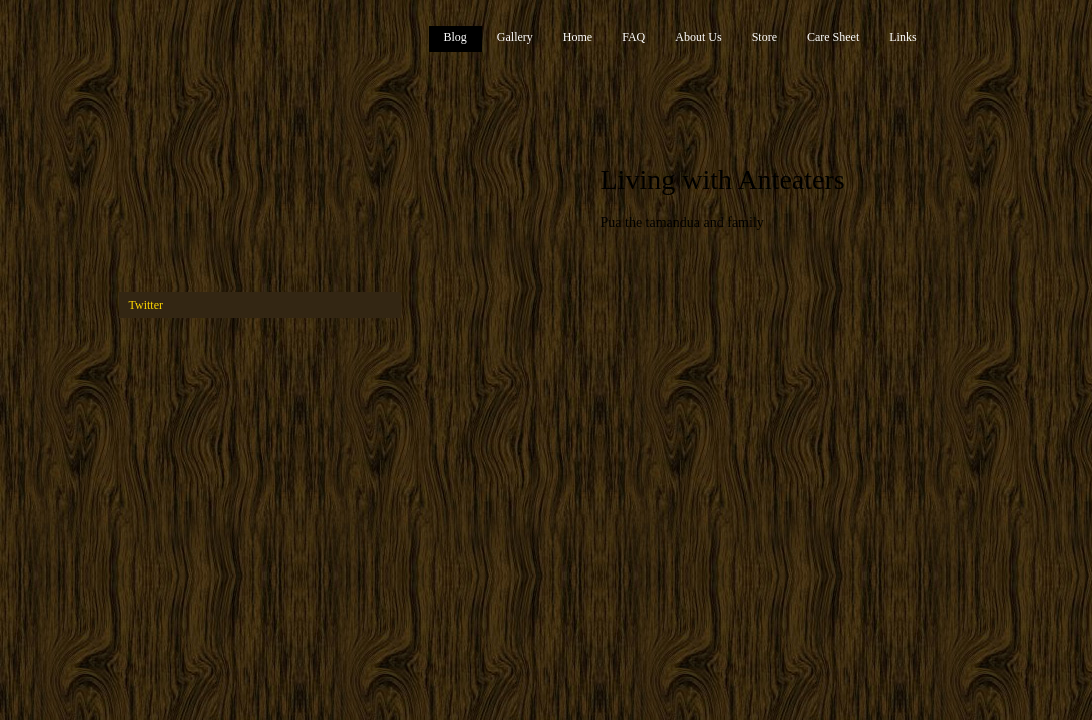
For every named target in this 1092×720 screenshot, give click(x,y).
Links (902, 37)
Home (577, 37)
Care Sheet (833, 37)
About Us (698, 37)
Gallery (515, 37)
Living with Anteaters (723, 179)
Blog (455, 37)
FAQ (633, 37)
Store (764, 37)
